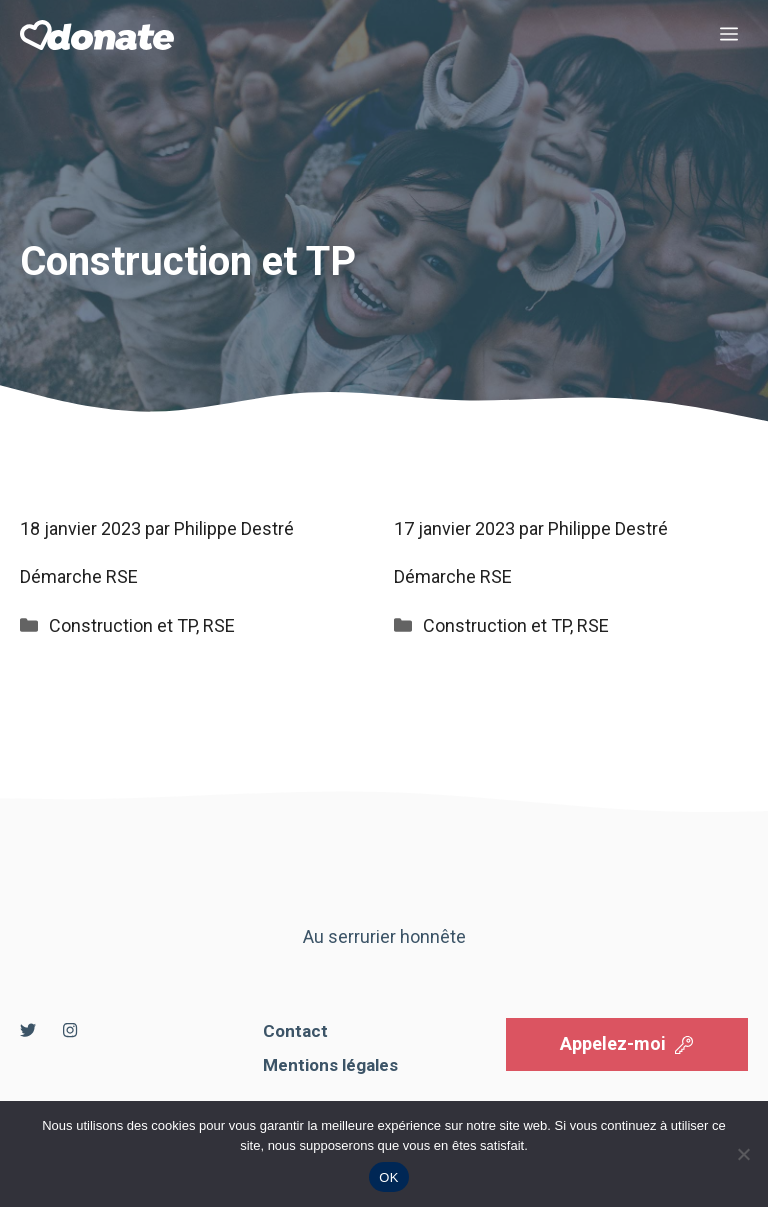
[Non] (743, 1154)
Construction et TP (122, 625)
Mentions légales (330, 1065)
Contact (295, 1031)
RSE (219, 625)
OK (388, 1177)
